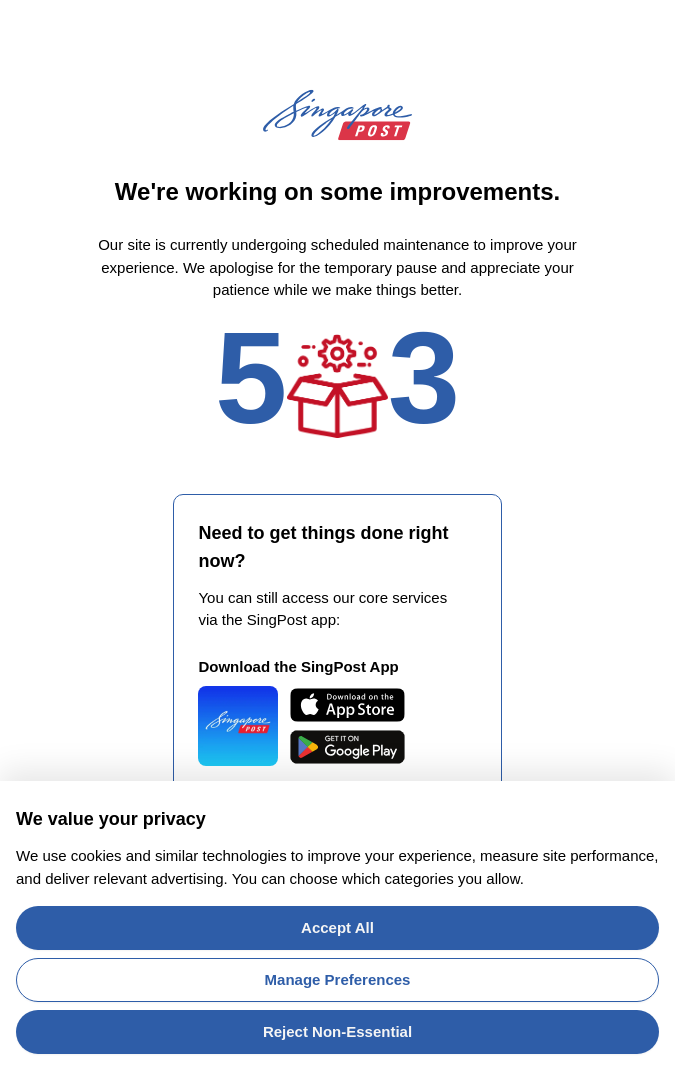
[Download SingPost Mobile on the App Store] (347, 705)
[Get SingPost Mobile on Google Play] (347, 747)
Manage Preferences (338, 979)
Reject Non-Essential (337, 1031)
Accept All (337, 927)
